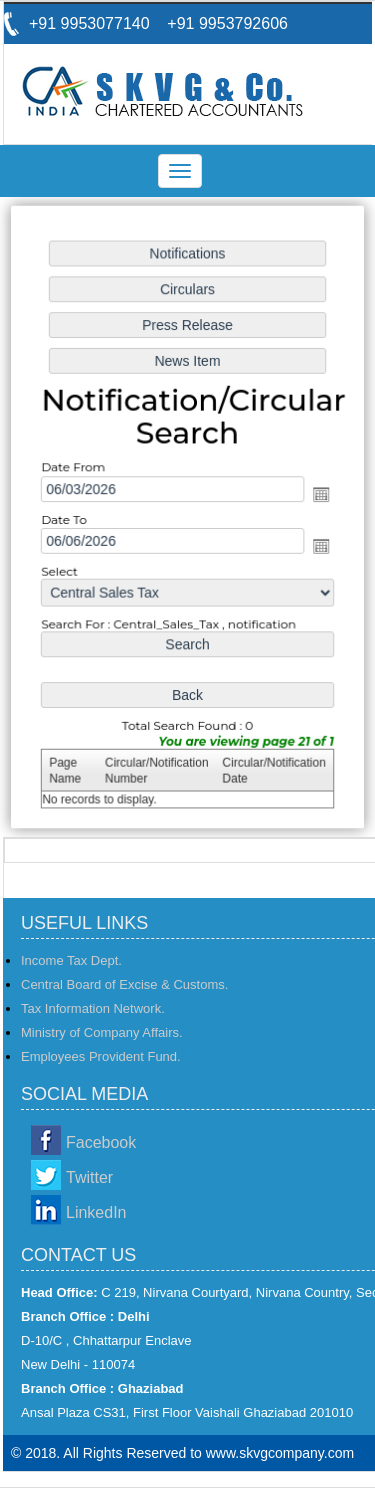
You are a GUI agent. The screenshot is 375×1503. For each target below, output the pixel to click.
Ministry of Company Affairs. (102, 1032)
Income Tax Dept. (71, 960)
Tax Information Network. (93, 1008)
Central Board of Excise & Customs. (124, 984)
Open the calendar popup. (319, 494)
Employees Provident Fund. (101, 1056)
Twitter (89, 1177)
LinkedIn (96, 1212)
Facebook (101, 1142)
